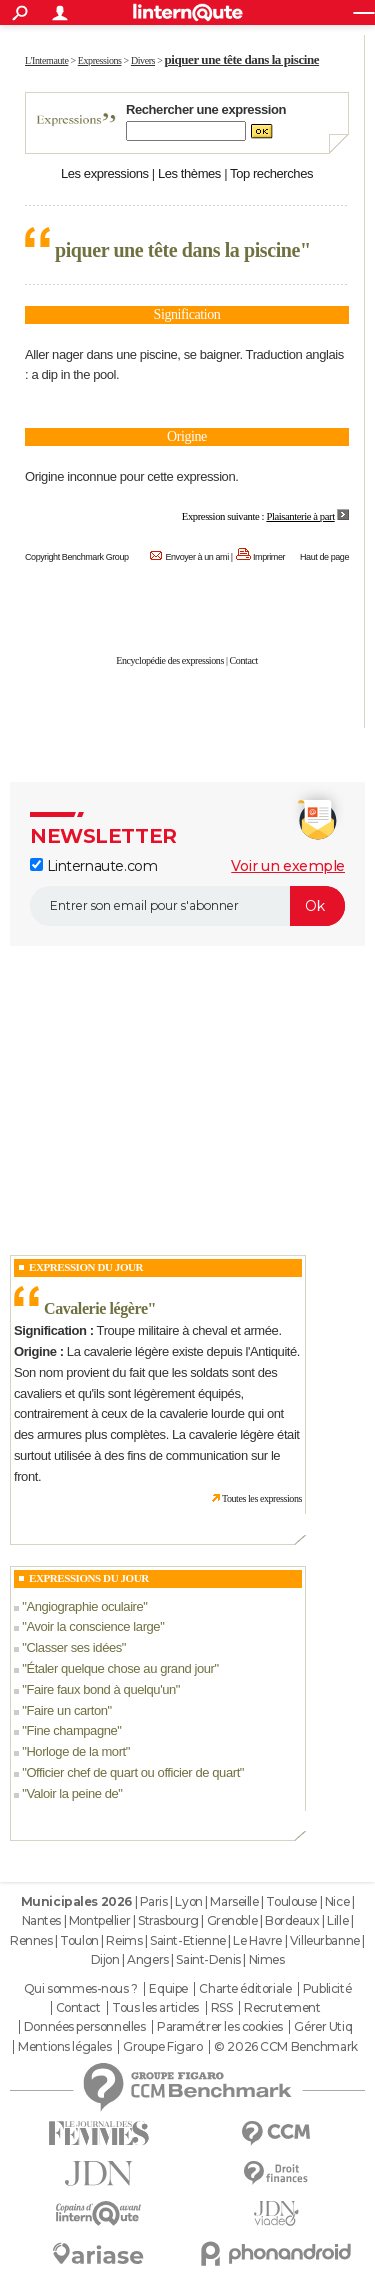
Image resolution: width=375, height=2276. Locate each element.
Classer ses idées (73, 1647)
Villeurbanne (325, 1940)
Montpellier (99, 1920)
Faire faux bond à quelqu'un (100, 1689)
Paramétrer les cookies (220, 2027)
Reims (124, 1940)
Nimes (267, 1959)
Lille (337, 1920)
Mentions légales (64, 2047)
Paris (154, 1901)
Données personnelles (85, 2027)
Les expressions (105, 173)
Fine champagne (71, 1730)
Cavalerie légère (96, 1308)
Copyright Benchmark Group (77, 557)
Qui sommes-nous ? (81, 1989)
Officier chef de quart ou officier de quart (132, 1772)
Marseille (234, 1901)
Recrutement (282, 2008)
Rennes (31, 1940)
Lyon (188, 1901)
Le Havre (257, 1940)
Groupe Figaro (163, 2047)
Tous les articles (155, 2008)
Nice (337, 1901)
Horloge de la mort (75, 1751)
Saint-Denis (208, 1959)
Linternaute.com (93, 866)
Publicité (327, 1989)
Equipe (168, 1989)
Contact (244, 660)
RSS (222, 2008)
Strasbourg (168, 1920)
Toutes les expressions (262, 1498)
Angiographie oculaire (84, 1606)
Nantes (41, 1920)
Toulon (79, 1940)
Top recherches (271, 173)
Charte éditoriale (245, 1989)
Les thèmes (189, 173)
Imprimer (269, 557)
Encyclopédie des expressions (170, 660)
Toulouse (291, 1901)
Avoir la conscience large (93, 1626)
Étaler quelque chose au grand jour (120, 1668)
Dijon (105, 1959)
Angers (147, 1959)
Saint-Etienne (188, 1940)
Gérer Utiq (323, 2027)
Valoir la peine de (72, 1793)
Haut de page (324, 557)
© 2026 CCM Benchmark (286, 2047)
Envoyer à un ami (196, 557)
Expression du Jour (86, 1267)
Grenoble (232, 1920)
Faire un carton (66, 1710)
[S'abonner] (187, 906)
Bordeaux (292, 1920)
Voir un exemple (288, 866)
